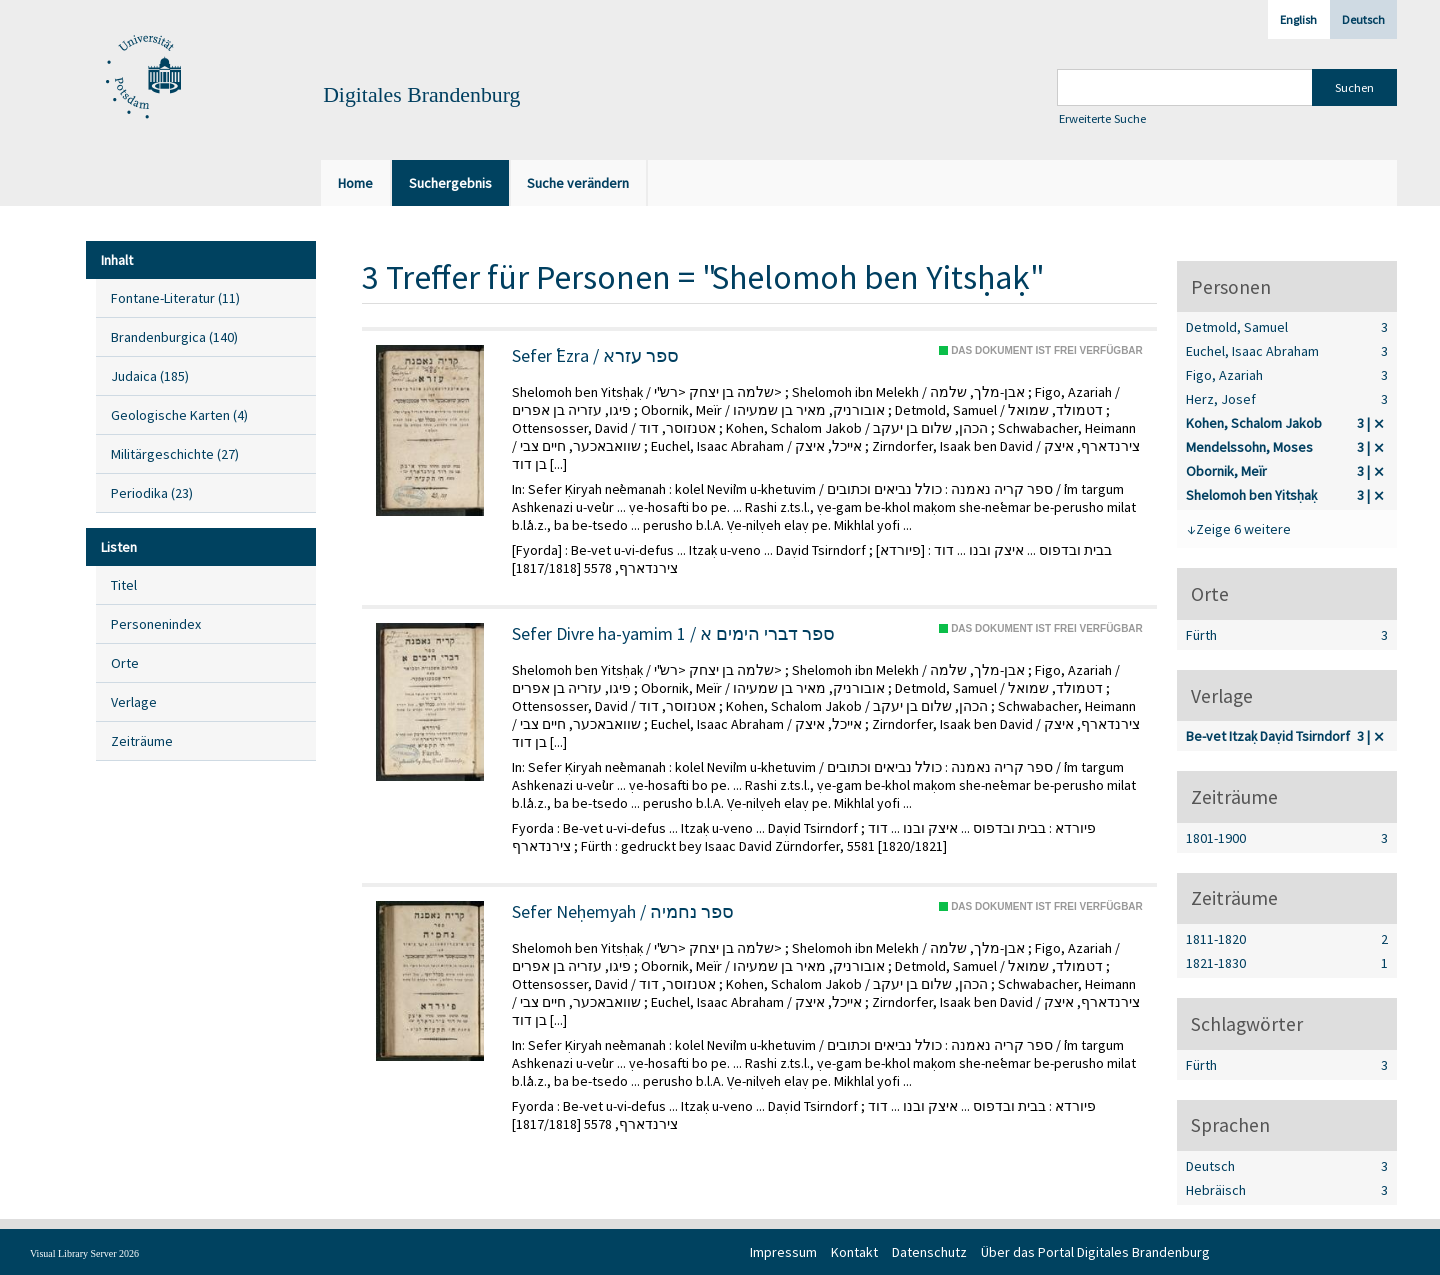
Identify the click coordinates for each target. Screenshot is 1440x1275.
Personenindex (156, 624)
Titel (124, 585)
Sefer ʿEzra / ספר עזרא (595, 356)
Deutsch (1363, 19)
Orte (125, 663)
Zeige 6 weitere (1243, 529)
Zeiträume (142, 741)
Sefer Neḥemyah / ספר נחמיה (623, 912)
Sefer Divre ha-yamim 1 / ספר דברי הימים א (673, 634)
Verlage (134, 702)
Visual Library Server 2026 (84, 1253)
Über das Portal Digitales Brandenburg (1095, 1252)
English (1298, 19)
